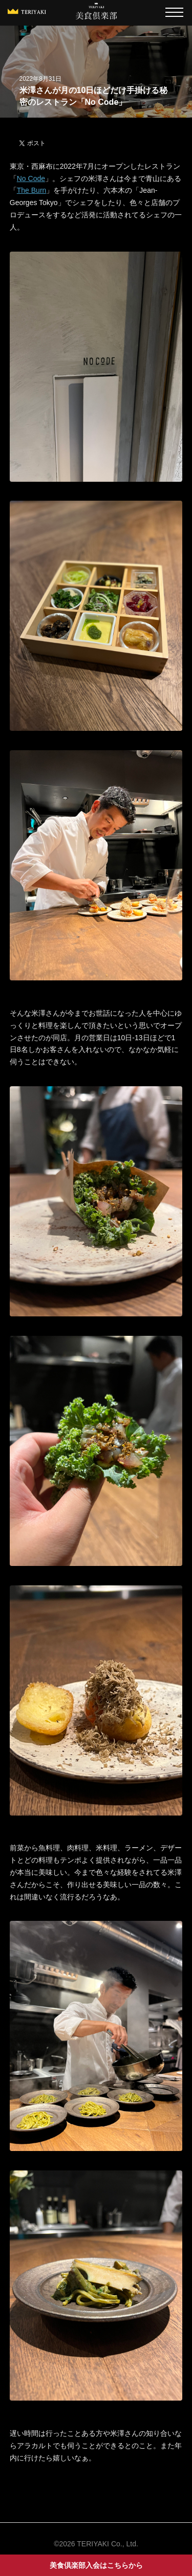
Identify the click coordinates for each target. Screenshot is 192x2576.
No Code (31, 178)
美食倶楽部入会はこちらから (96, 2565)
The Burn (32, 190)
